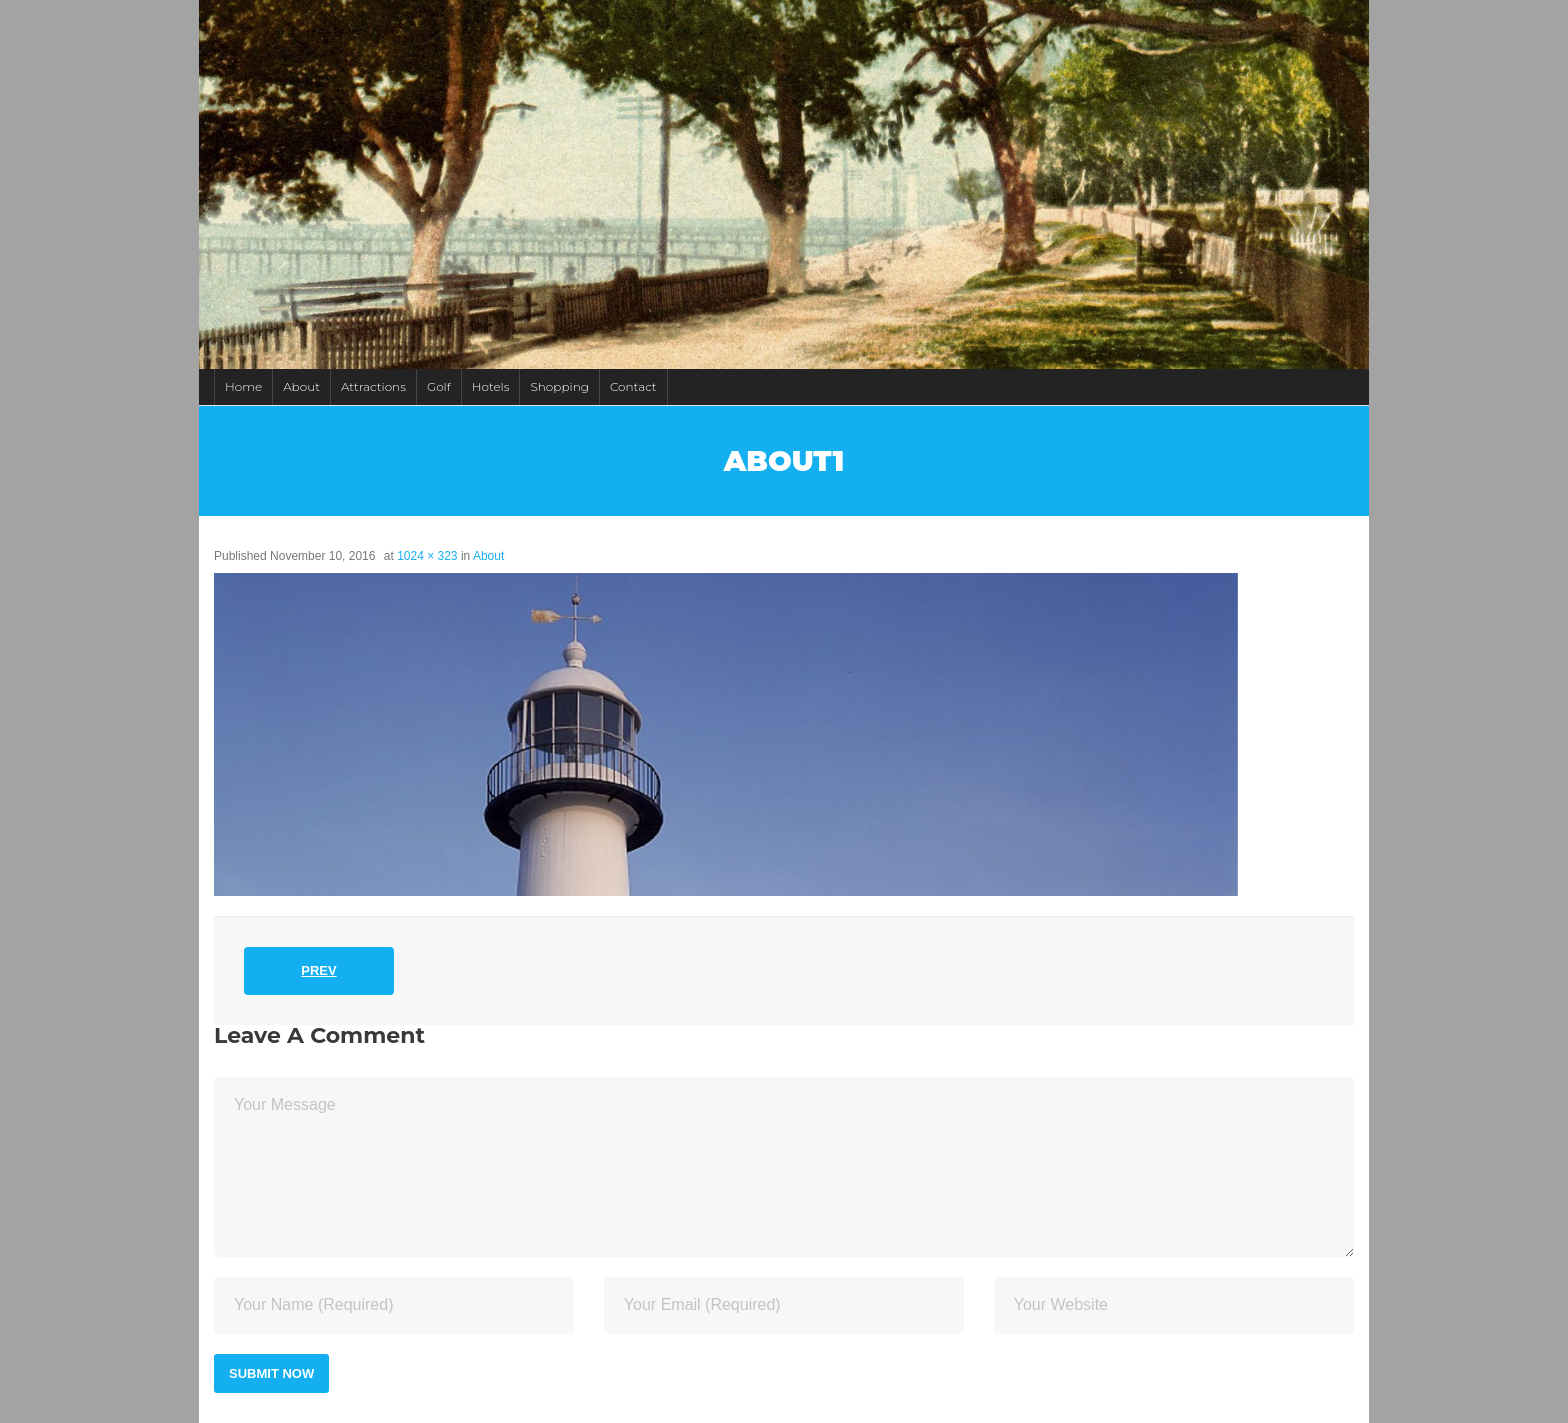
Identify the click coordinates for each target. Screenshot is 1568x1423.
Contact (633, 386)
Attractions (373, 386)
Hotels (491, 386)
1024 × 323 (427, 556)
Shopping (559, 386)
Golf (439, 386)
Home (243, 386)
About (301, 386)
